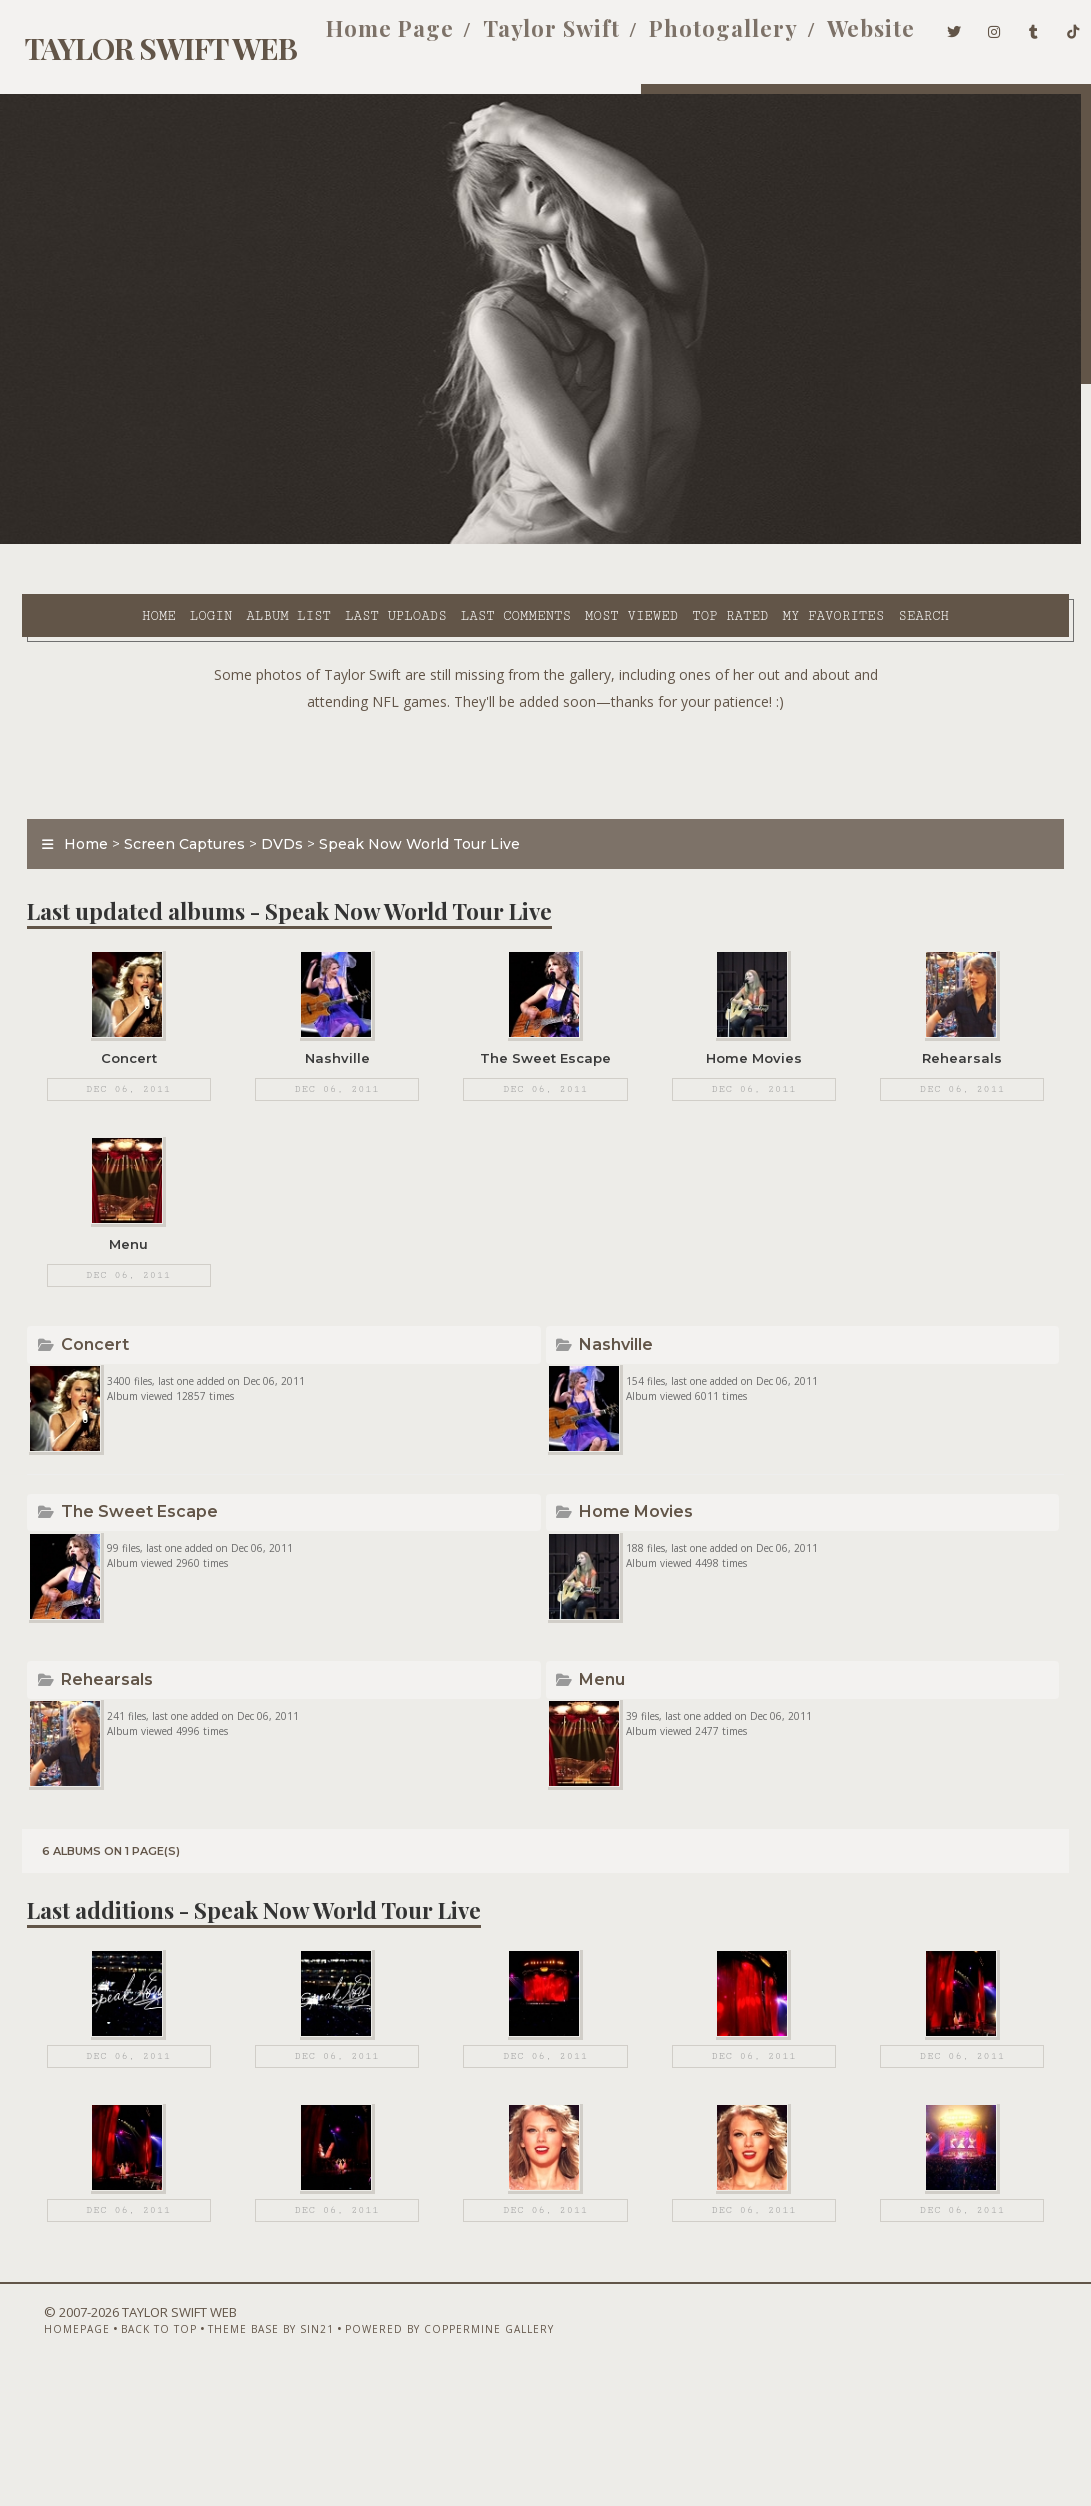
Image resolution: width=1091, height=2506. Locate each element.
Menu (605, 1746)
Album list (220, 541)
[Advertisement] (546, 733)
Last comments (448, 541)
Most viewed (563, 541)
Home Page (359, 38)
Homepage (44, 2453)
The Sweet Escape (130, 1557)
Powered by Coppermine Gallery (416, 2453)
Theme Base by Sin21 (238, 2453)
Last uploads (328, 541)
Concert (86, 1368)
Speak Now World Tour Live (408, 817)
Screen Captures (173, 817)
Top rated (662, 541)
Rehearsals (98, 1746)
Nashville (619, 1368)
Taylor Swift (520, 38)
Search (442, 564)
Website (840, 38)
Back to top (126, 2453)
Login (143, 541)
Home (91, 541)
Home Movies (639, 1557)
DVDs (271, 817)
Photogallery (692, 38)
